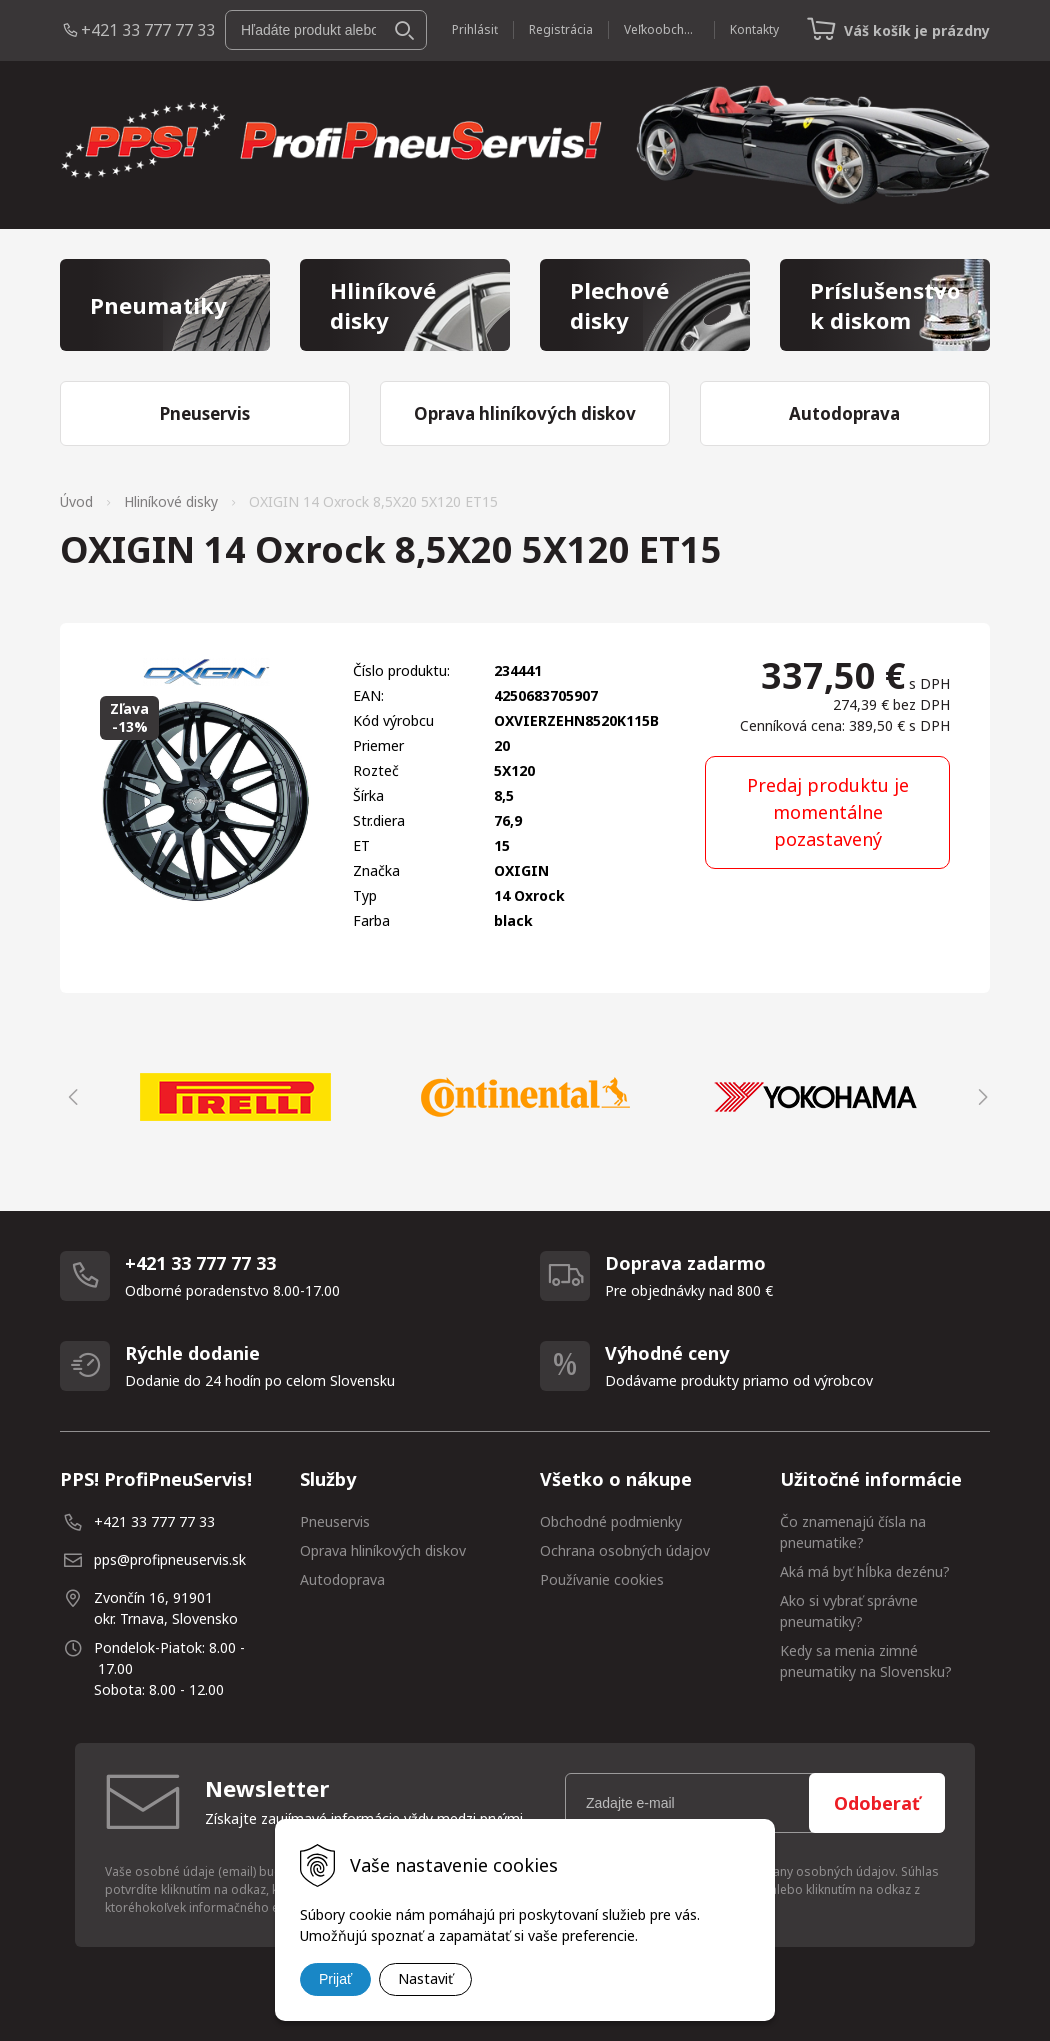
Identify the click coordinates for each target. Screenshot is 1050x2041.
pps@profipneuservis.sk (170, 1559)
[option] (235, 1097)
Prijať (335, 1979)
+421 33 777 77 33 (148, 30)
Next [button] (980, 1097)
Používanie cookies (602, 1579)
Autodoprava (342, 1579)
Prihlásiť (475, 29)
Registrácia (561, 29)
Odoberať (877, 1803)
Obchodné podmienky (611, 1521)
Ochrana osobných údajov (625, 1550)
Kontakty (754, 29)
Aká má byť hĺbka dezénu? (865, 1571)
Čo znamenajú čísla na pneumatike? (853, 1532)
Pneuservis (335, 1521)
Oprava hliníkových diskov (383, 1550)
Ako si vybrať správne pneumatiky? (849, 1611)
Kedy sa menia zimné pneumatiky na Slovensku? (866, 1661)
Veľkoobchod (661, 29)
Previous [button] (70, 1097)
